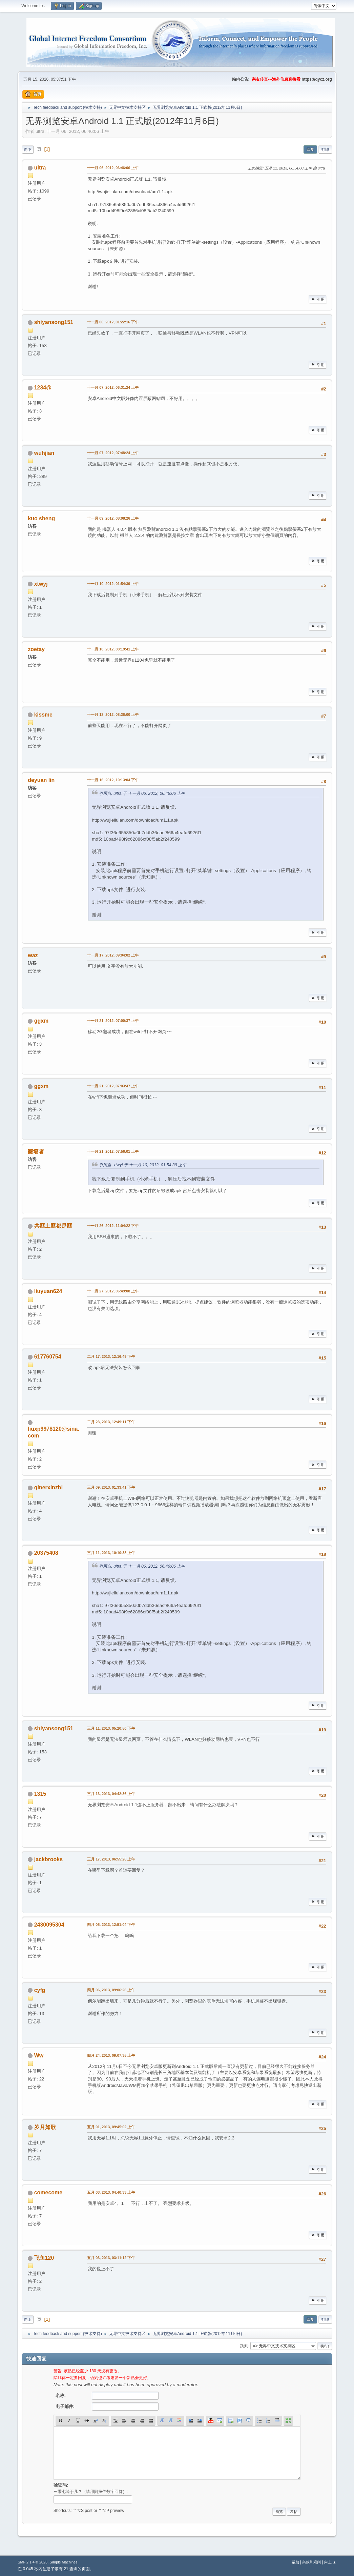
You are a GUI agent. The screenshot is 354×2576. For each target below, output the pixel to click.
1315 (40, 1794)
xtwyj (41, 584)
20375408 (46, 1553)
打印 (325, 149)
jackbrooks (48, 1859)
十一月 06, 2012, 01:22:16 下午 (113, 322)
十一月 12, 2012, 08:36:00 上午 (113, 714)
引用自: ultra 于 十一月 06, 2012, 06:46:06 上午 (142, 793)
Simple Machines (64, 2562)
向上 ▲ (330, 2562)
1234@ (42, 387)
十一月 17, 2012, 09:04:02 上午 (113, 955)
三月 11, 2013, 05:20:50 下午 (111, 1728)
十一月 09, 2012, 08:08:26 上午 (113, 518)
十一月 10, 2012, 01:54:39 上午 (113, 584)
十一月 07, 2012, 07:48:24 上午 (113, 453)
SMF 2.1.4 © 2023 (32, 2562)
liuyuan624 (48, 1291)
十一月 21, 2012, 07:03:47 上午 (113, 1086)
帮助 (295, 2562)
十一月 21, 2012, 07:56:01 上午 (113, 1151)
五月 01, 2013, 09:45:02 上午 (111, 2127)
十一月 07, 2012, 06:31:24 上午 (113, 387)
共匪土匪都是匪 (53, 1226)
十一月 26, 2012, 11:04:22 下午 (113, 1226)
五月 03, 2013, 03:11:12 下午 (111, 2258)
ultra (40, 167)
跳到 (244, 2345)
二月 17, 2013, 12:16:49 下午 (111, 1356)
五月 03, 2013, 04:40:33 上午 (111, 2192)
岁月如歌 (45, 2127)
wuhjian (44, 453)
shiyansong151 (54, 322)
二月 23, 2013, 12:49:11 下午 (111, 1422)
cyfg (39, 1990)
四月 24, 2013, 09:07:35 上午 (111, 2055)
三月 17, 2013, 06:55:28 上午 (111, 1859)
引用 (317, 299)
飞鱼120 (44, 2258)
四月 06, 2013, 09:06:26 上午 (111, 1990)
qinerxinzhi (48, 1487)
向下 (28, 149)
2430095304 (49, 1925)
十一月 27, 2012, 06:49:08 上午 (113, 1291)
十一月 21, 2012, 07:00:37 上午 (113, 1021)
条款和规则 (311, 2562)
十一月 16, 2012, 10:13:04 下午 (113, 780)
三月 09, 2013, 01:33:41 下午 (111, 1487)
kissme (43, 715)
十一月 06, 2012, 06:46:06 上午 (113, 168)
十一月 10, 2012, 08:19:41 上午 (113, 649)
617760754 (47, 1357)
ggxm (41, 1021)
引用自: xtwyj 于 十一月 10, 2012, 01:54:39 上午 (142, 1165)
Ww (39, 2055)
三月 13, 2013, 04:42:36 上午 (111, 1794)
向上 (28, 2319)
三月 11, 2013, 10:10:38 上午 (111, 1553)
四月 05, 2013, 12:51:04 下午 (111, 1925)
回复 (310, 149)
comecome (48, 2192)
